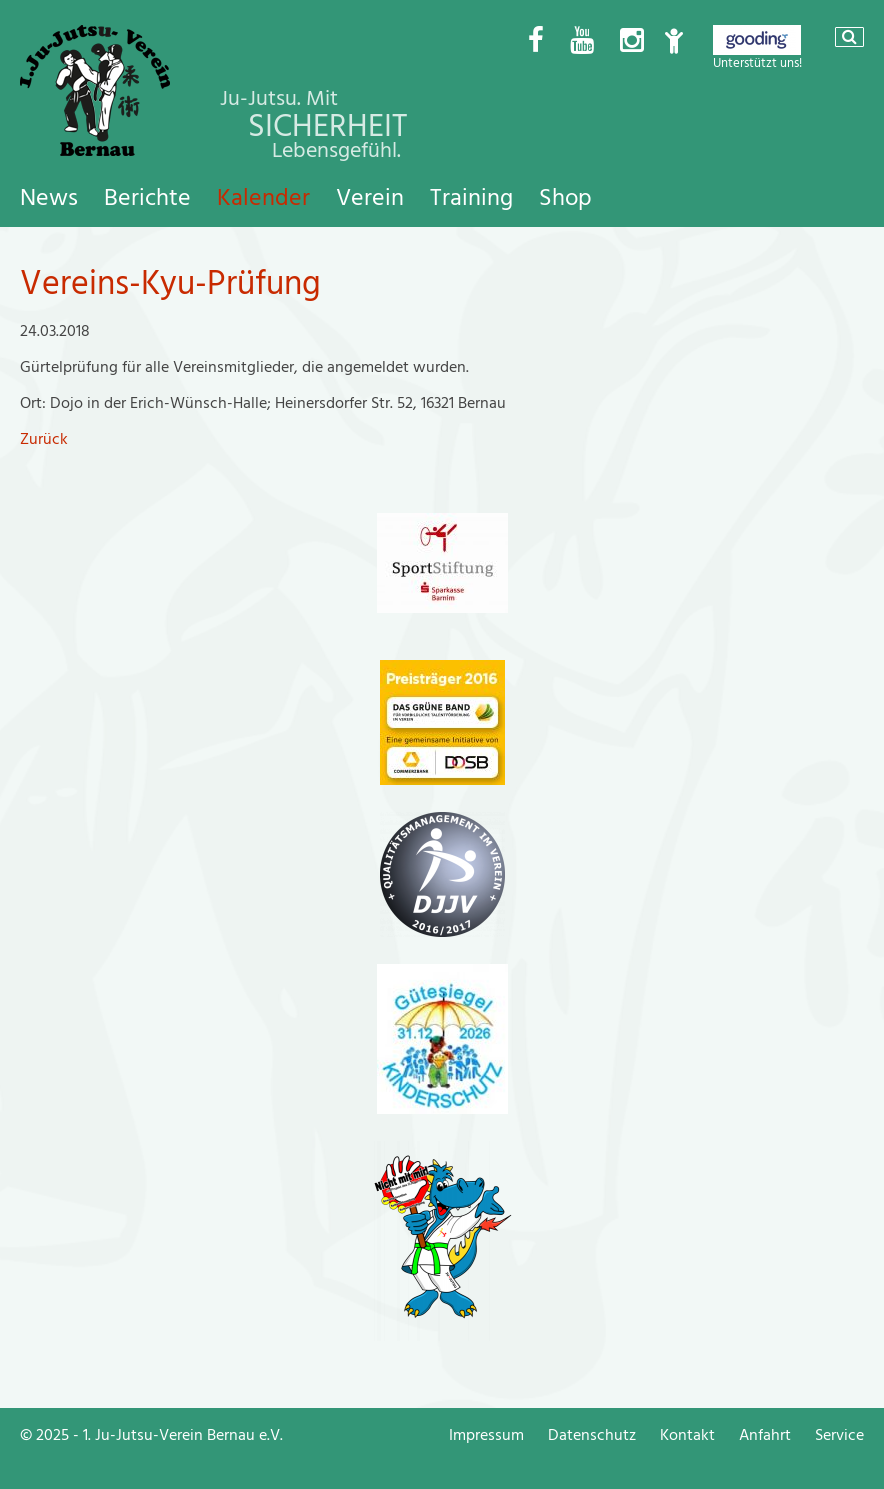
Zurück (44, 439)
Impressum (486, 1435)
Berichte (147, 198)
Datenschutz (592, 1435)
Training (471, 198)
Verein (370, 198)
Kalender (263, 198)
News (49, 198)
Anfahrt (765, 1435)
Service (839, 1435)
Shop (565, 198)
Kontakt (687, 1435)
